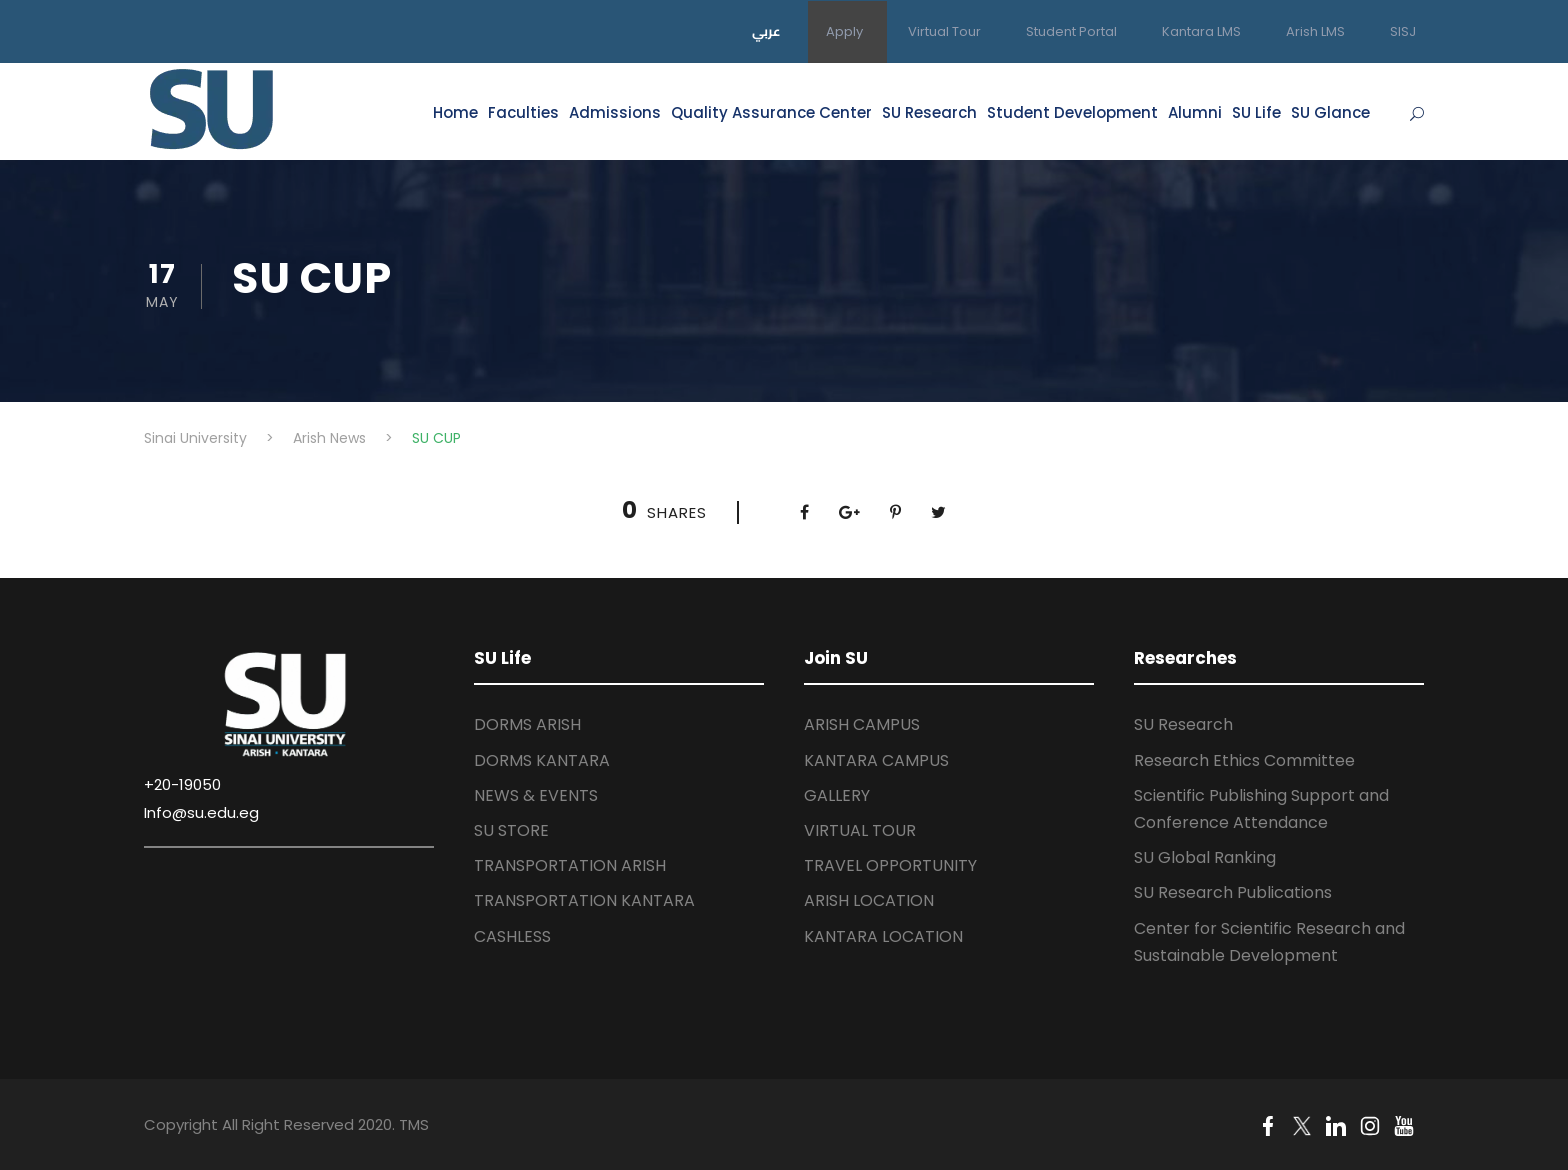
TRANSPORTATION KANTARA (584, 900)
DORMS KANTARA (542, 760)
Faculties (523, 112)
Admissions (615, 112)
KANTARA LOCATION (883, 936)
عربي (766, 31)
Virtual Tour (944, 31)
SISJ (1403, 31)
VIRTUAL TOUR (860, 830)
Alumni (1195, 112)
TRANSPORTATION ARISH (570, 865)
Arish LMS (1315, 31)
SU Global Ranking (1205, 857)
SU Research (929, 112)
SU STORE (511, 830)
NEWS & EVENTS (536, 795)
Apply (844, 31)
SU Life (1256, 112)
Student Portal (1071, 31)
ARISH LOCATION (869, 900)
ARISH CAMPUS (862, 724)
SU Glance (1330, 112)
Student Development (1072, 112)
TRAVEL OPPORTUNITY (890, 865)
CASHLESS (512, 936)
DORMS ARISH (527, 724)
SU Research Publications (1233, 892)
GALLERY (837, 795)
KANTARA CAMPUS (876, 760)
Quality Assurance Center (771, 112)
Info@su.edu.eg (201, 812)
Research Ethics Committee (1244, 760)
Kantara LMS (1201, 31)
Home (455, 112)
